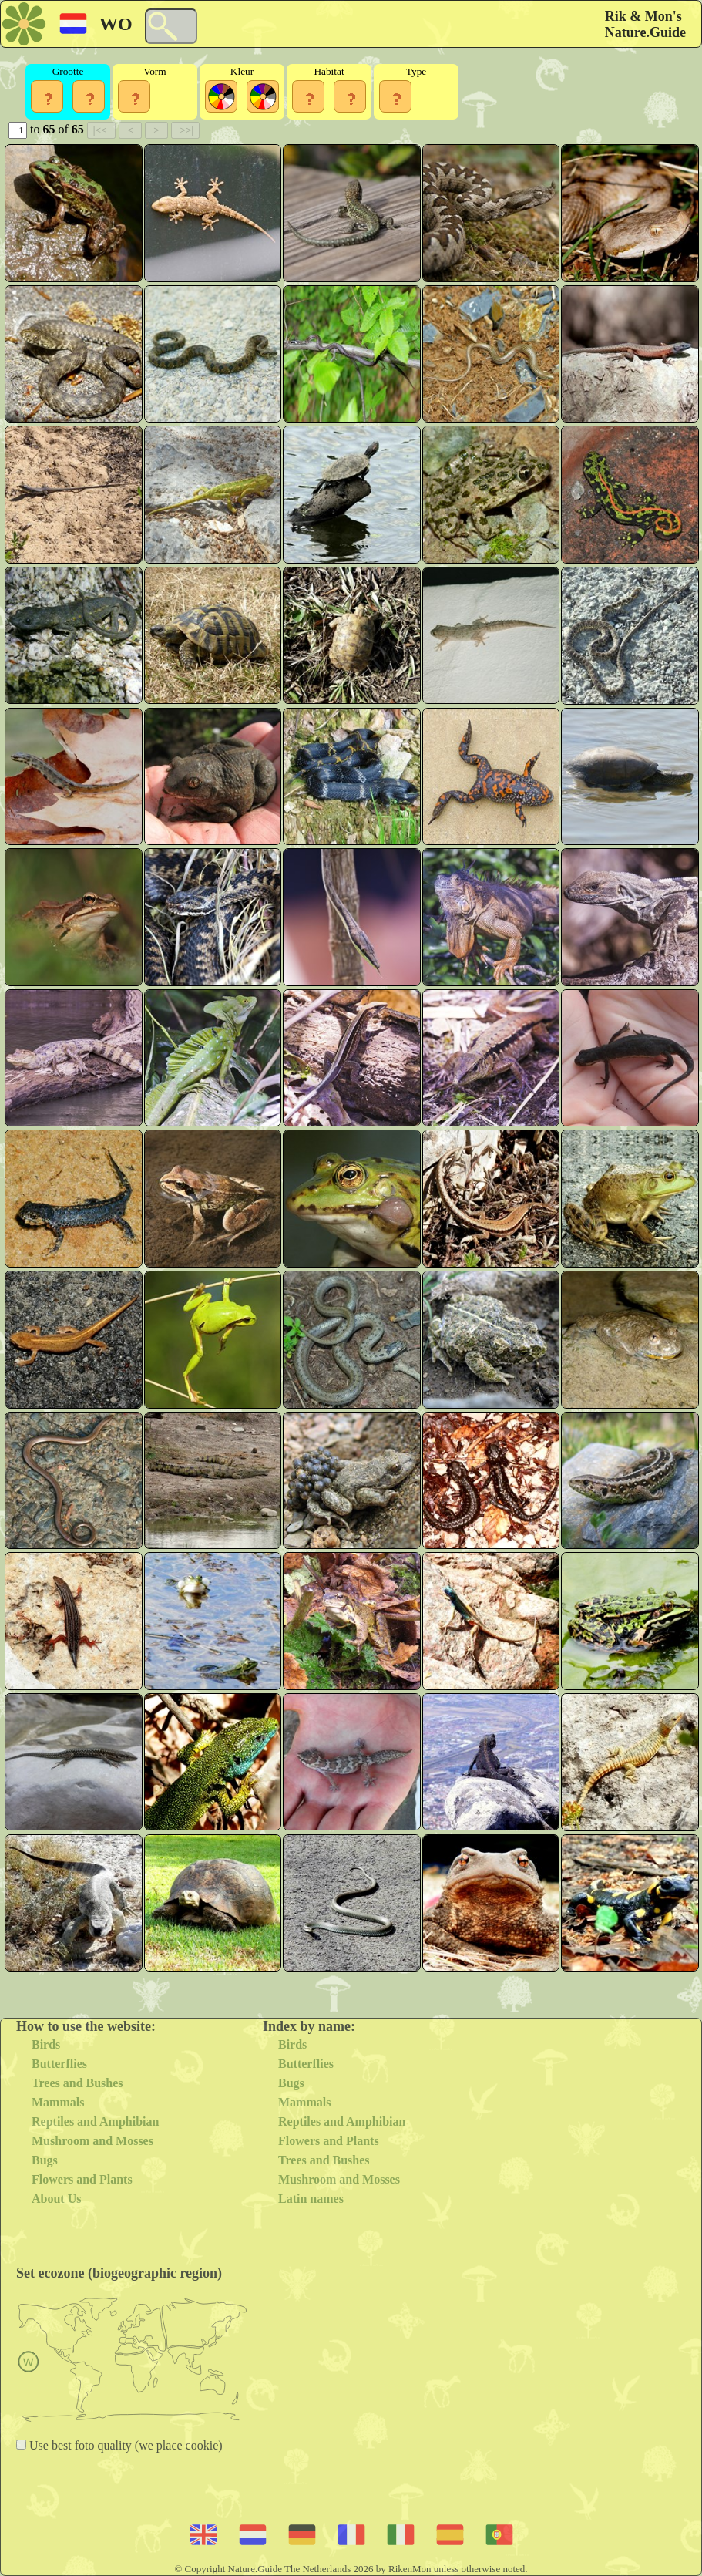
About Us (56, 2198)
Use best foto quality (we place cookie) (124, 2445)
